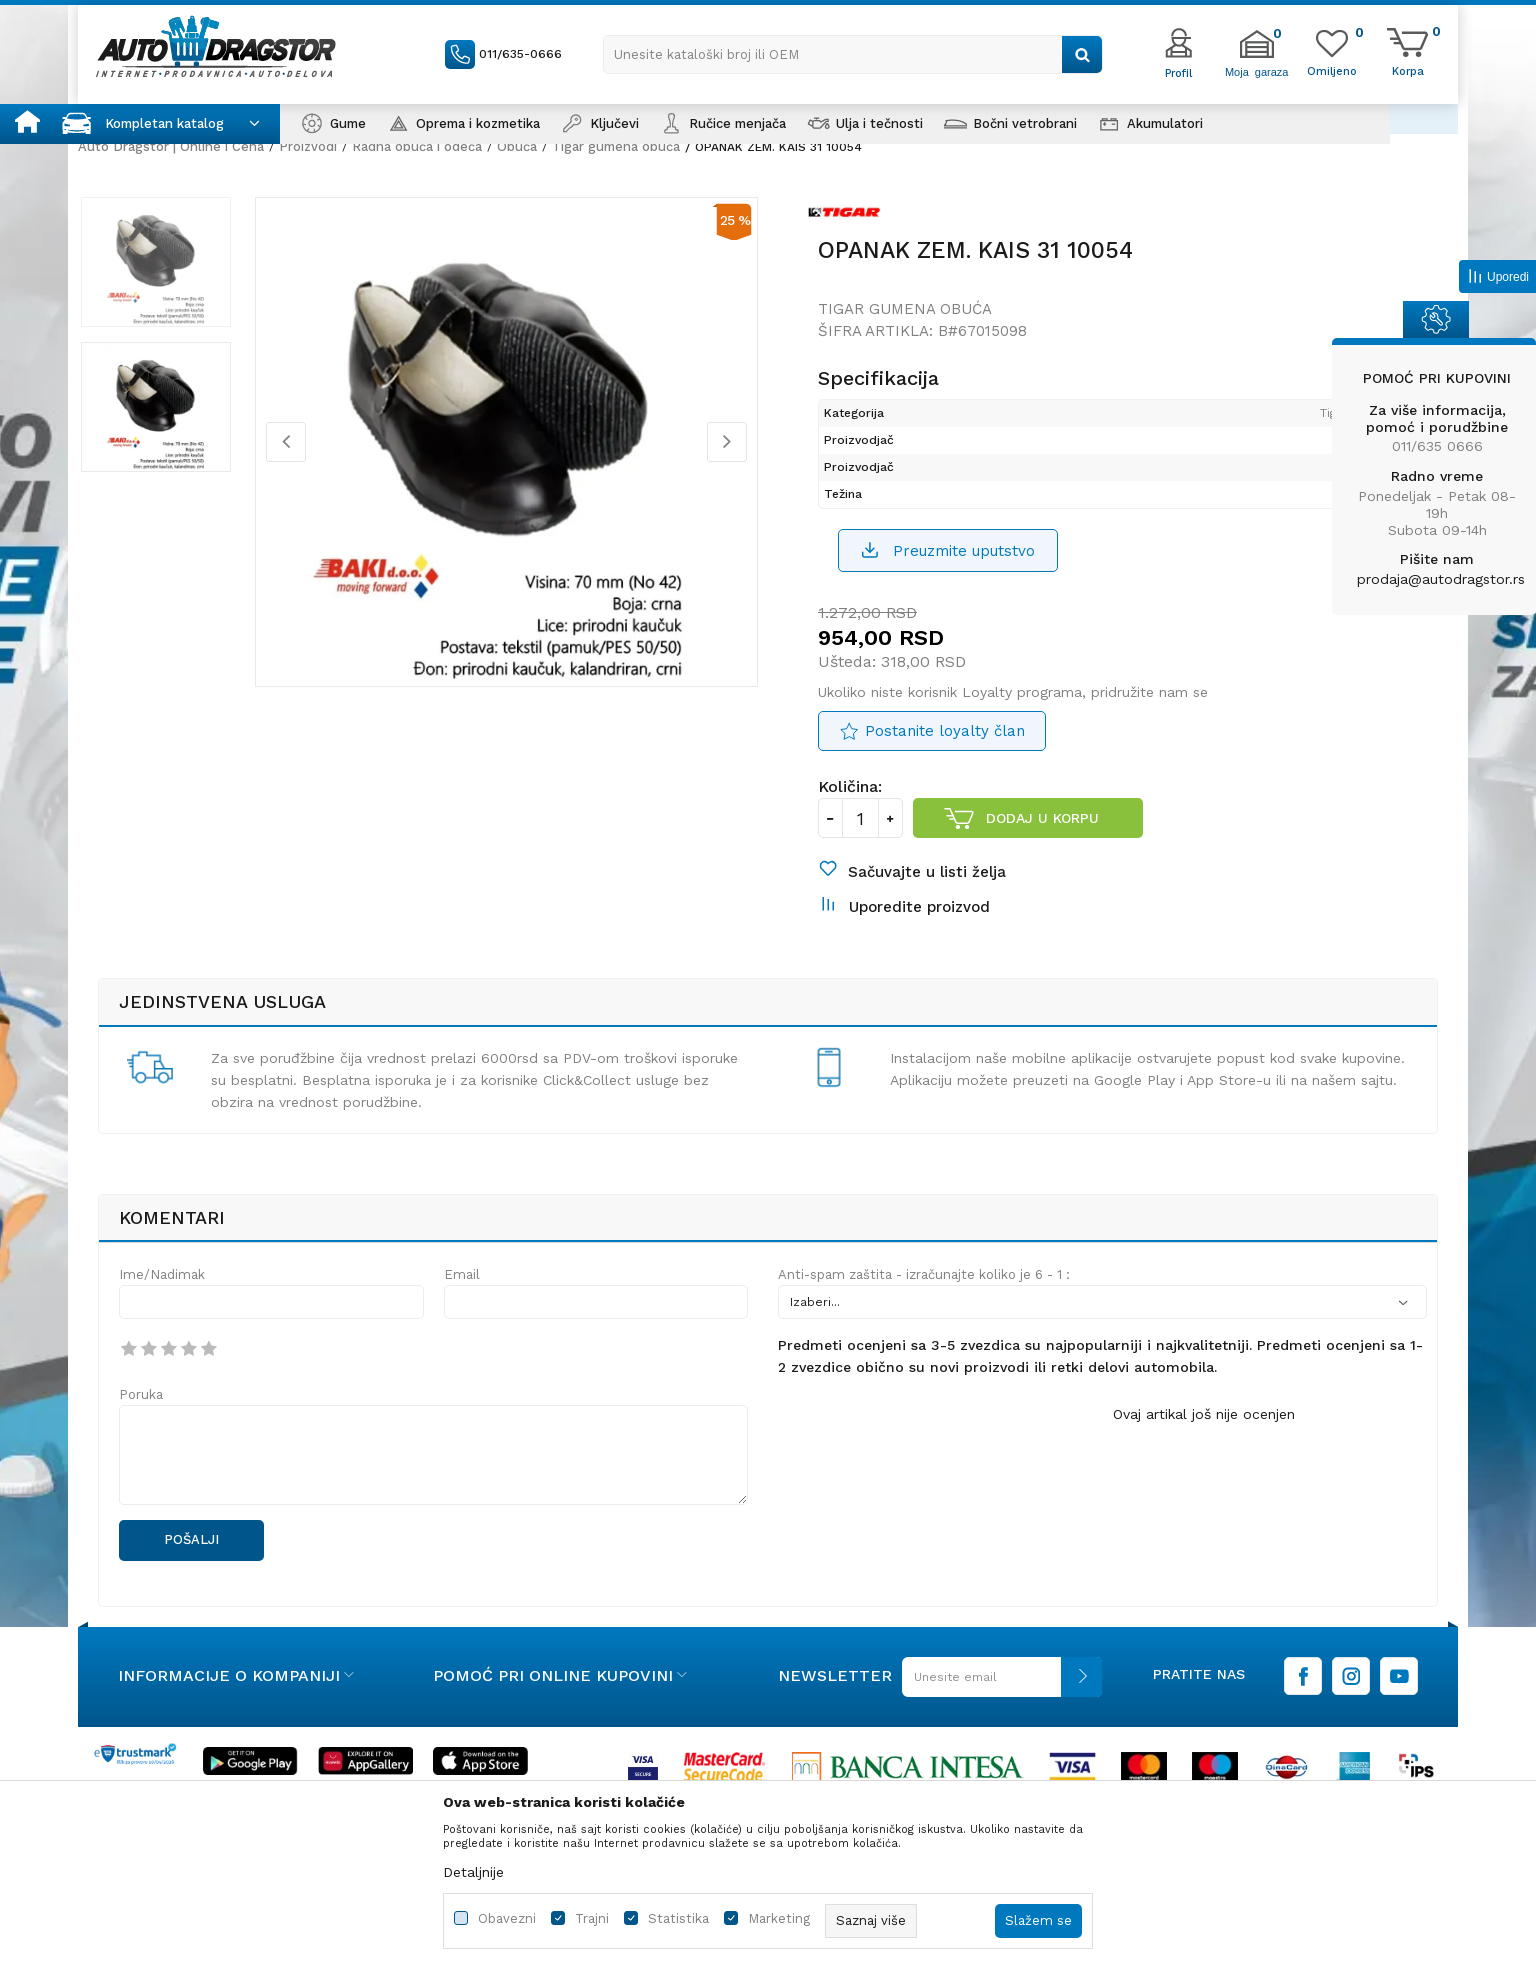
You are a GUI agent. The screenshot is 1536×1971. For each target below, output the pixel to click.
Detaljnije (473, 1872)
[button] (853, 54)
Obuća (517, 146)
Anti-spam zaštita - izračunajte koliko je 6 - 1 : (924, 1292)
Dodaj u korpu (1043, 828)
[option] (173, 269)
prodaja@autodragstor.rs (1441, 579)
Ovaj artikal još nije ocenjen (1204, 1432)
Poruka (141, 1412)
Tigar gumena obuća (616, 146)
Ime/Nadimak (162, 1292)
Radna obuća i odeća (417, 146)
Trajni (592, 1918)
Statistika (678, 1918)
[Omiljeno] (1332, 70)
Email (462, 1292)
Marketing (779, 1918)
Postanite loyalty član (945, 741)
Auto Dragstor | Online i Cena (171, 146)
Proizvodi (308, 146)
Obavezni (507, 1918)
